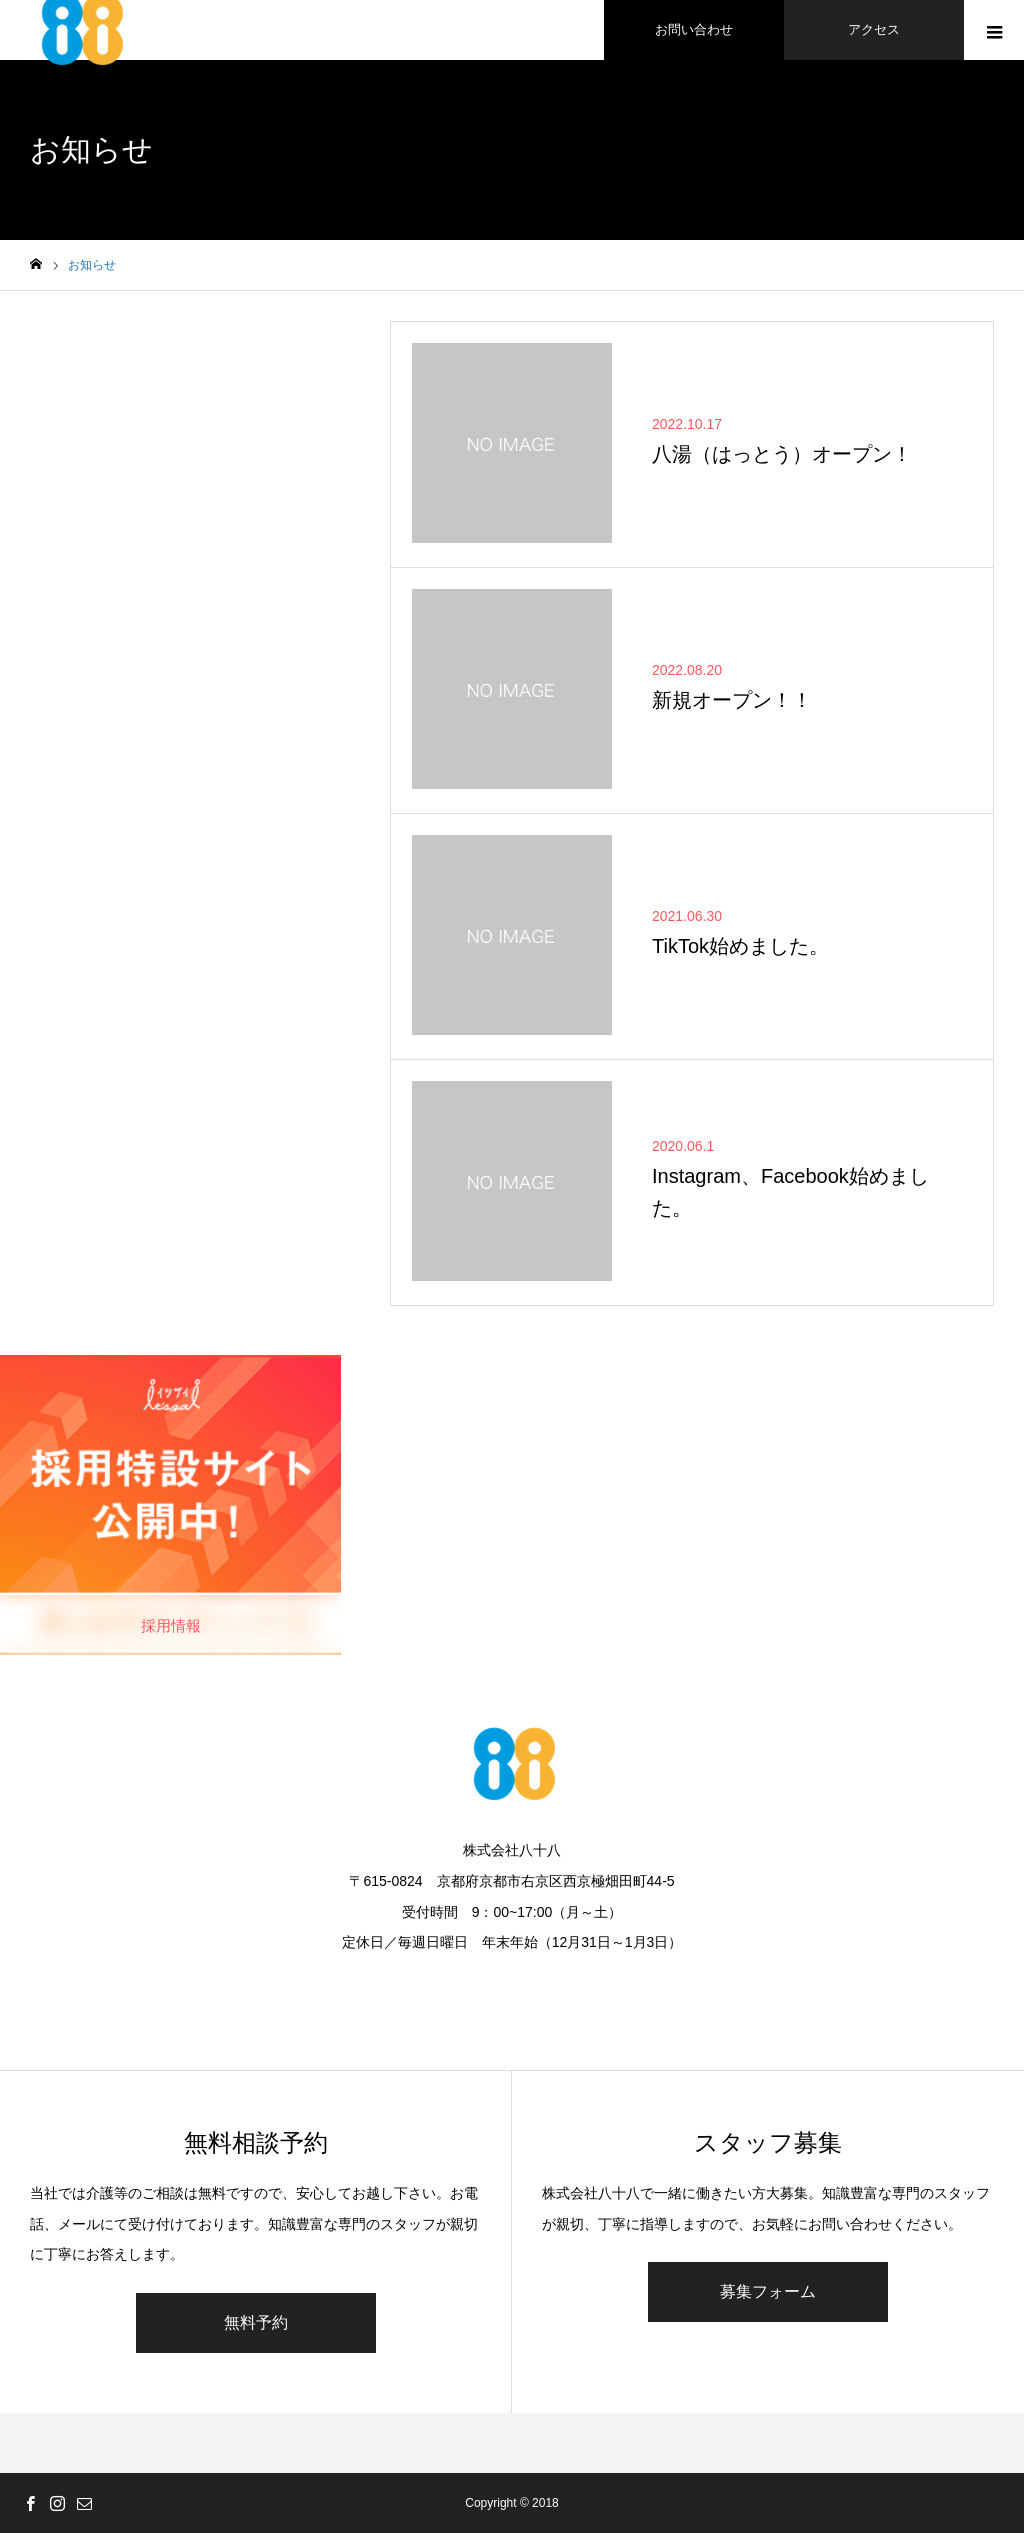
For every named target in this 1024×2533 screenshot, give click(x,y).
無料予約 (256, 2322)
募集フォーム (768, 2291)
